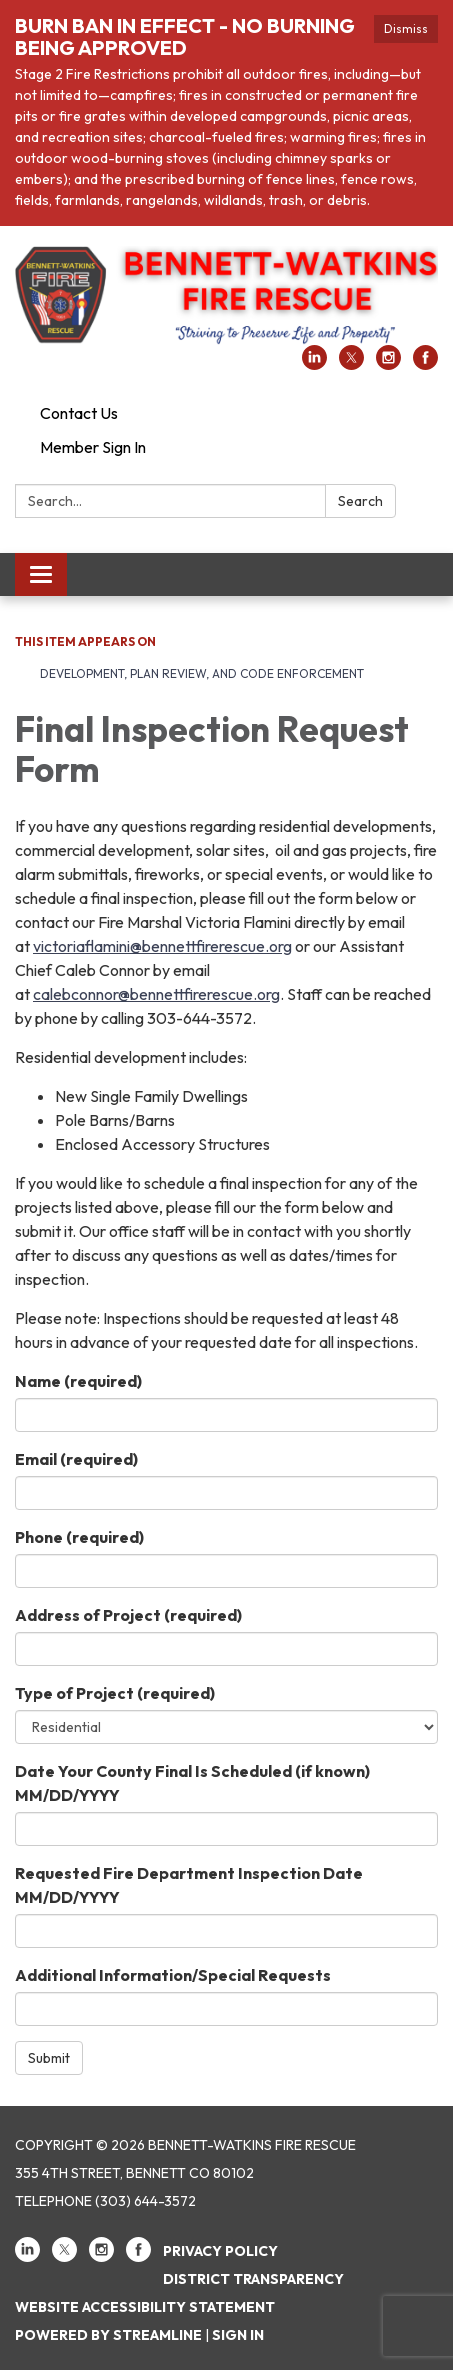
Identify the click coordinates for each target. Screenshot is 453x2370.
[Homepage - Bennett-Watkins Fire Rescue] (226, 295)
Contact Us (79, 413)
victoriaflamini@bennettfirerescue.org (162, 946)
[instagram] (388, 364)
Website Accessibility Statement (145, 2307)
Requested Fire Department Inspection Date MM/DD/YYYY (189, 1885)
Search (360, 501)
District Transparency (253, 2279)
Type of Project (115, 1693)
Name (78, 1381)
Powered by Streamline (108, 2335)
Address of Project (128, 1615)
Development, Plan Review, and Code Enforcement (202, 673)
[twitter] (351, 364)
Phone (79, 1537)
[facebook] (425, 364)
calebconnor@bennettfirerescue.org (156, 994)
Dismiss (406, 28)
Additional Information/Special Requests (173, 1975)
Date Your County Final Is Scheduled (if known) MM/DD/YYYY (192, 1783)
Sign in (238, 2335)
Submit (49, 2058)
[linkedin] (314, 364)
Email (76, 1459)
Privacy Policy (220, 2251)
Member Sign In (93, 447)
